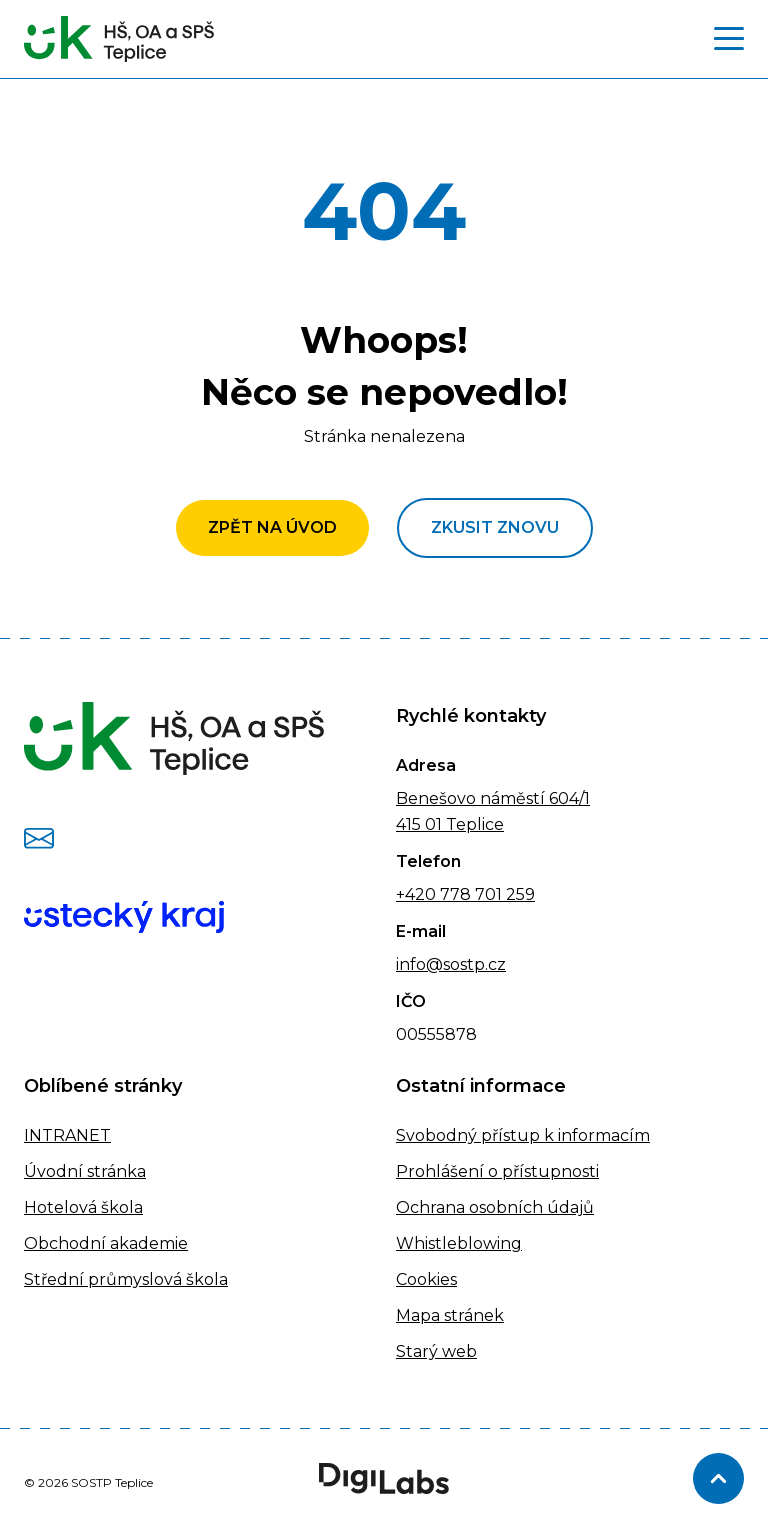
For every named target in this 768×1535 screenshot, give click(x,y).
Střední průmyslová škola (126, 1279)
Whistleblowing (459, 1243)
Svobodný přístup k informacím (523, 1135)
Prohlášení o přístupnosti (497, 1171)
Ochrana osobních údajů (495, 1207)
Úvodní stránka (85, 1171)
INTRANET (67, 1135)
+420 (416, 894)
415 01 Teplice (450, 824)
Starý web (436, 1351)
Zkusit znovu (495, 527)
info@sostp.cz (451, 964)
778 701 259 (485, 894)
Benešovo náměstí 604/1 (493, 798)
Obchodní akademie (106, 1243)
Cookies (426, 1279)
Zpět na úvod (272, 527)
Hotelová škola (83, 1207)
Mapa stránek (450, 1315)
